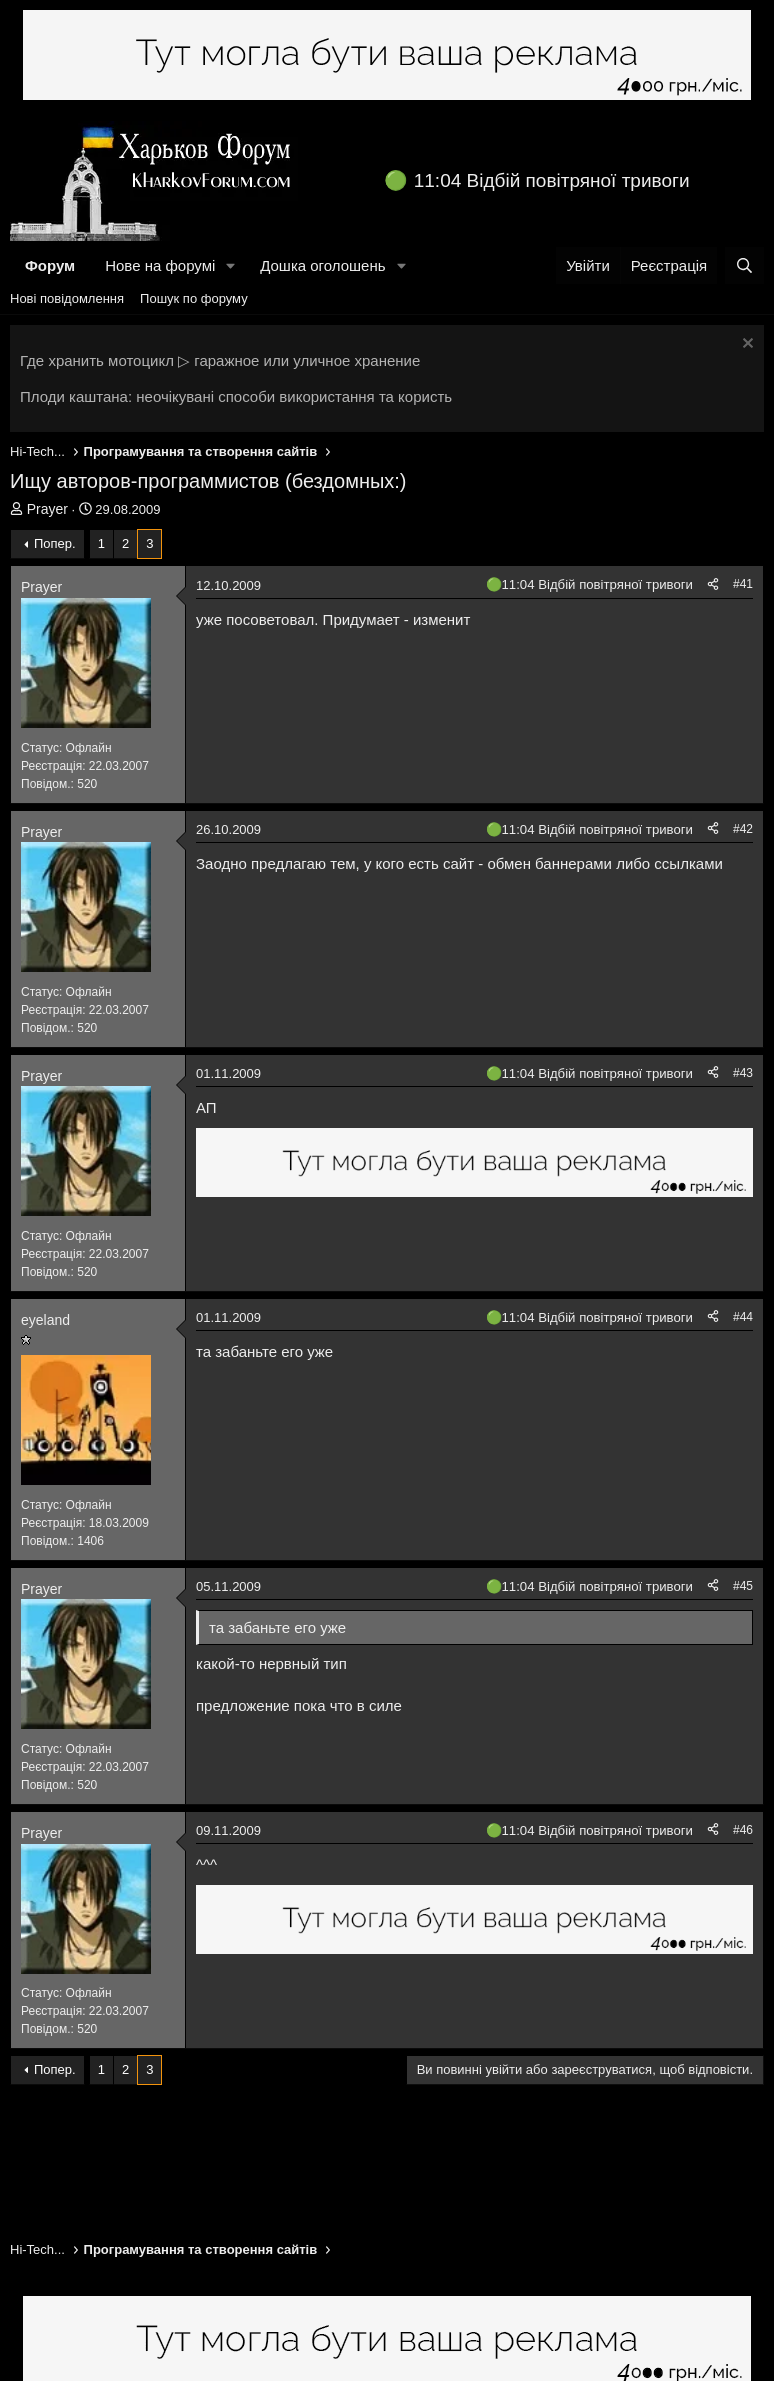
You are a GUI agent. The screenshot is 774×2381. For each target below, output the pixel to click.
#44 (743, 1317)
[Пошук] (744, 265)
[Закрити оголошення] (745, 345)
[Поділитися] (713, 584)
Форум (50, 265)
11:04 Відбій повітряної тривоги (552, 180)
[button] (231, 265)
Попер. (55, 543)
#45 (743, 1586)
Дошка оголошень (322, 265)
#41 (743, 584)
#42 (743, 829)
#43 (743, 1073)
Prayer (47, 509)
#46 (743, 1830)
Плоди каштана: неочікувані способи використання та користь (236, 396)
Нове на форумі (160, 265)
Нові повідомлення (67, 298)
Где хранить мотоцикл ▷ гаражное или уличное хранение (220, 360)
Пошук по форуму (194, 298)
